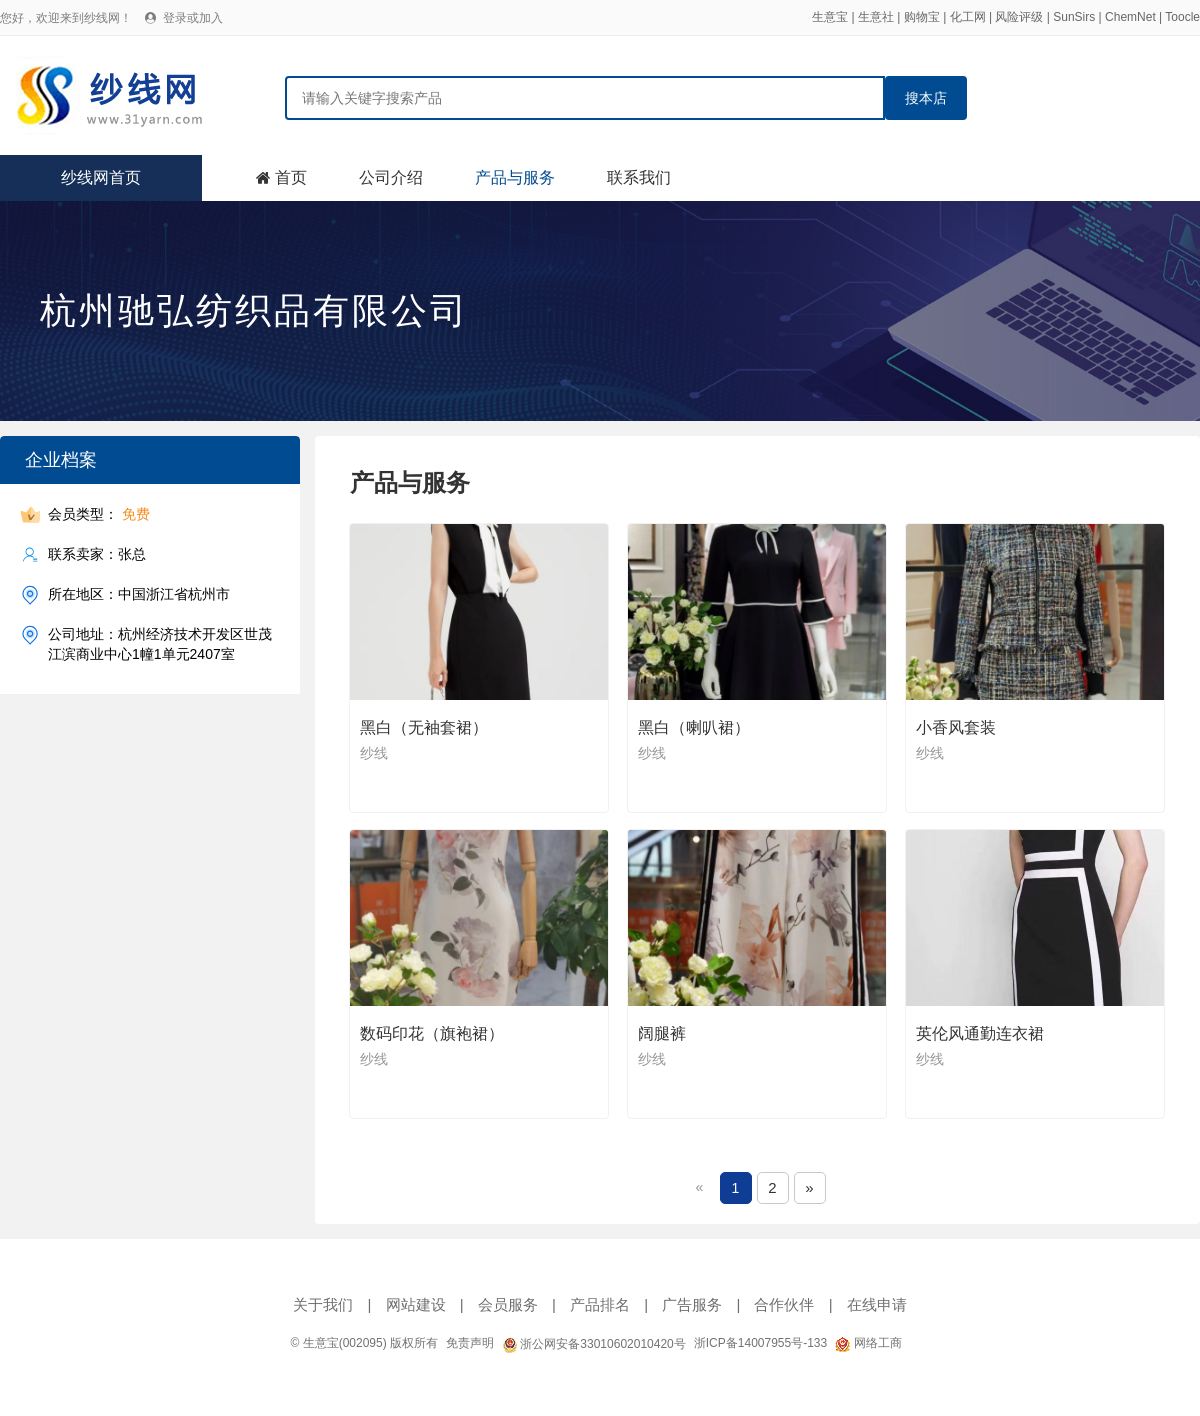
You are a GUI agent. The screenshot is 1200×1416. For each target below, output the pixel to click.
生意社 (876, 17)
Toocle (1182, 17)
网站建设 (416, 1304)
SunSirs (1074, 17)
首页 (291, 177)
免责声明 (470, 1343)
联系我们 (639, 177)
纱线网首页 (101, 177)
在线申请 (877, 1304)
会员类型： (99, 514)
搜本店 (926, 98)
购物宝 (922, 17)
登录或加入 (193, 18)
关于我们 (323, 1304)
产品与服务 (515, 177)
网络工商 (868, 1343)
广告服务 (692, 1304)
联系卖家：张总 (97, 554)
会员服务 (508, 1304)
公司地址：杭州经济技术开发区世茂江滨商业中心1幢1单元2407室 (160, 643)
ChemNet (1130, 17)
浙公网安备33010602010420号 (594, 1344)
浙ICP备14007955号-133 (760, 1343)
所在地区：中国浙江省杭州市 (139, 594)
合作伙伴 (784, 1304)
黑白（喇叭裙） (694, 727)
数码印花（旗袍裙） (432, 1033)
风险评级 (1019, 17)
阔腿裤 (662, 1033)
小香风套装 (956, 727)
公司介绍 (391, 177)
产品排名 (600, 1304)
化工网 (968, 17)
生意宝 (830, 17)
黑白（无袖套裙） (424, 727)
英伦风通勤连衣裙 (980, 1033)
